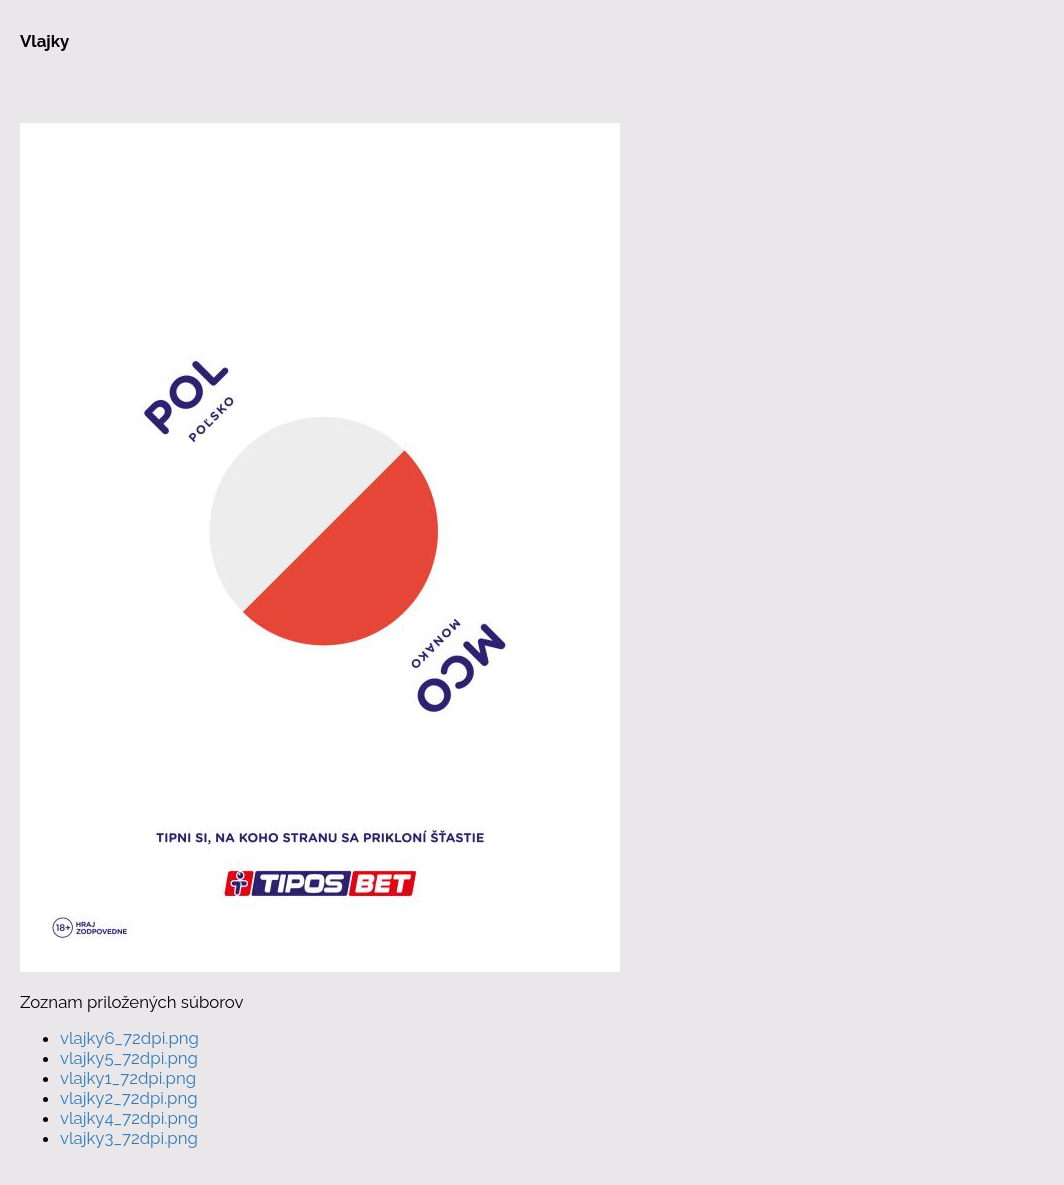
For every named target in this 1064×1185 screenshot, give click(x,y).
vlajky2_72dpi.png (129, 1098)
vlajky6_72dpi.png (129, 1038)
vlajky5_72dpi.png (129, 1058)
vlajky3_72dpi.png (129, 1138)
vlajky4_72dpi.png (129, 1118)
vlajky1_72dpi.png (128, 1078)
